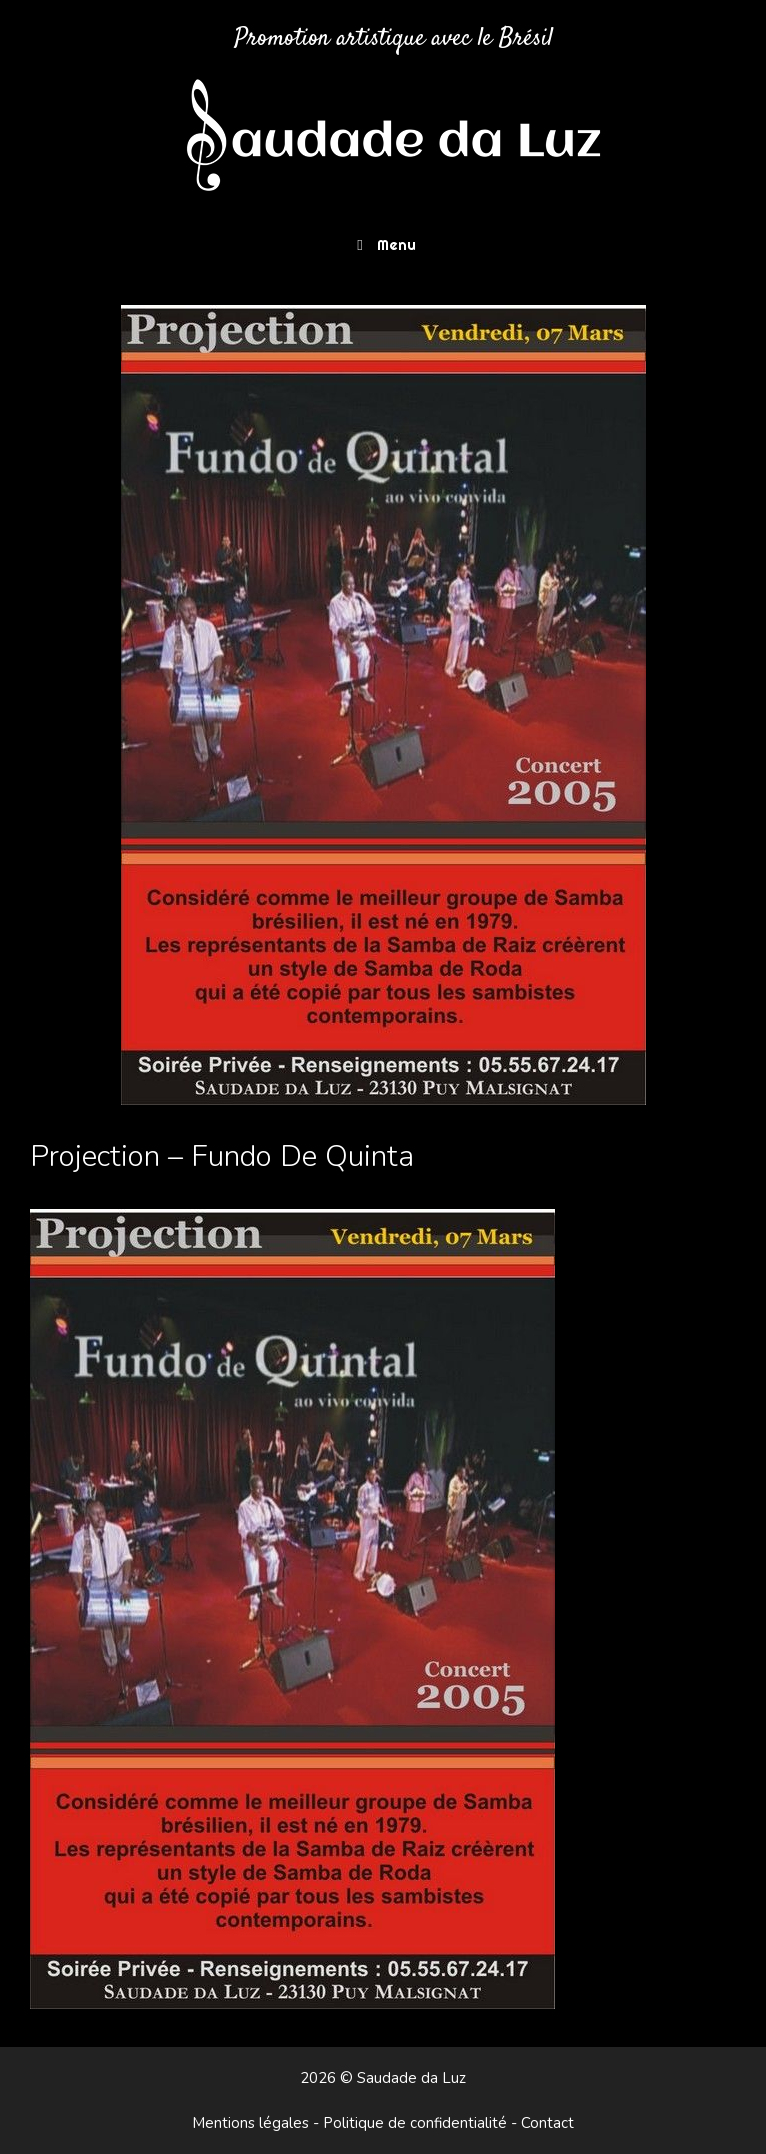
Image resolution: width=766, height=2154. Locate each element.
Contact (547, 2123)
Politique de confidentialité (415, 2123)
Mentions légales (250, 2123)
